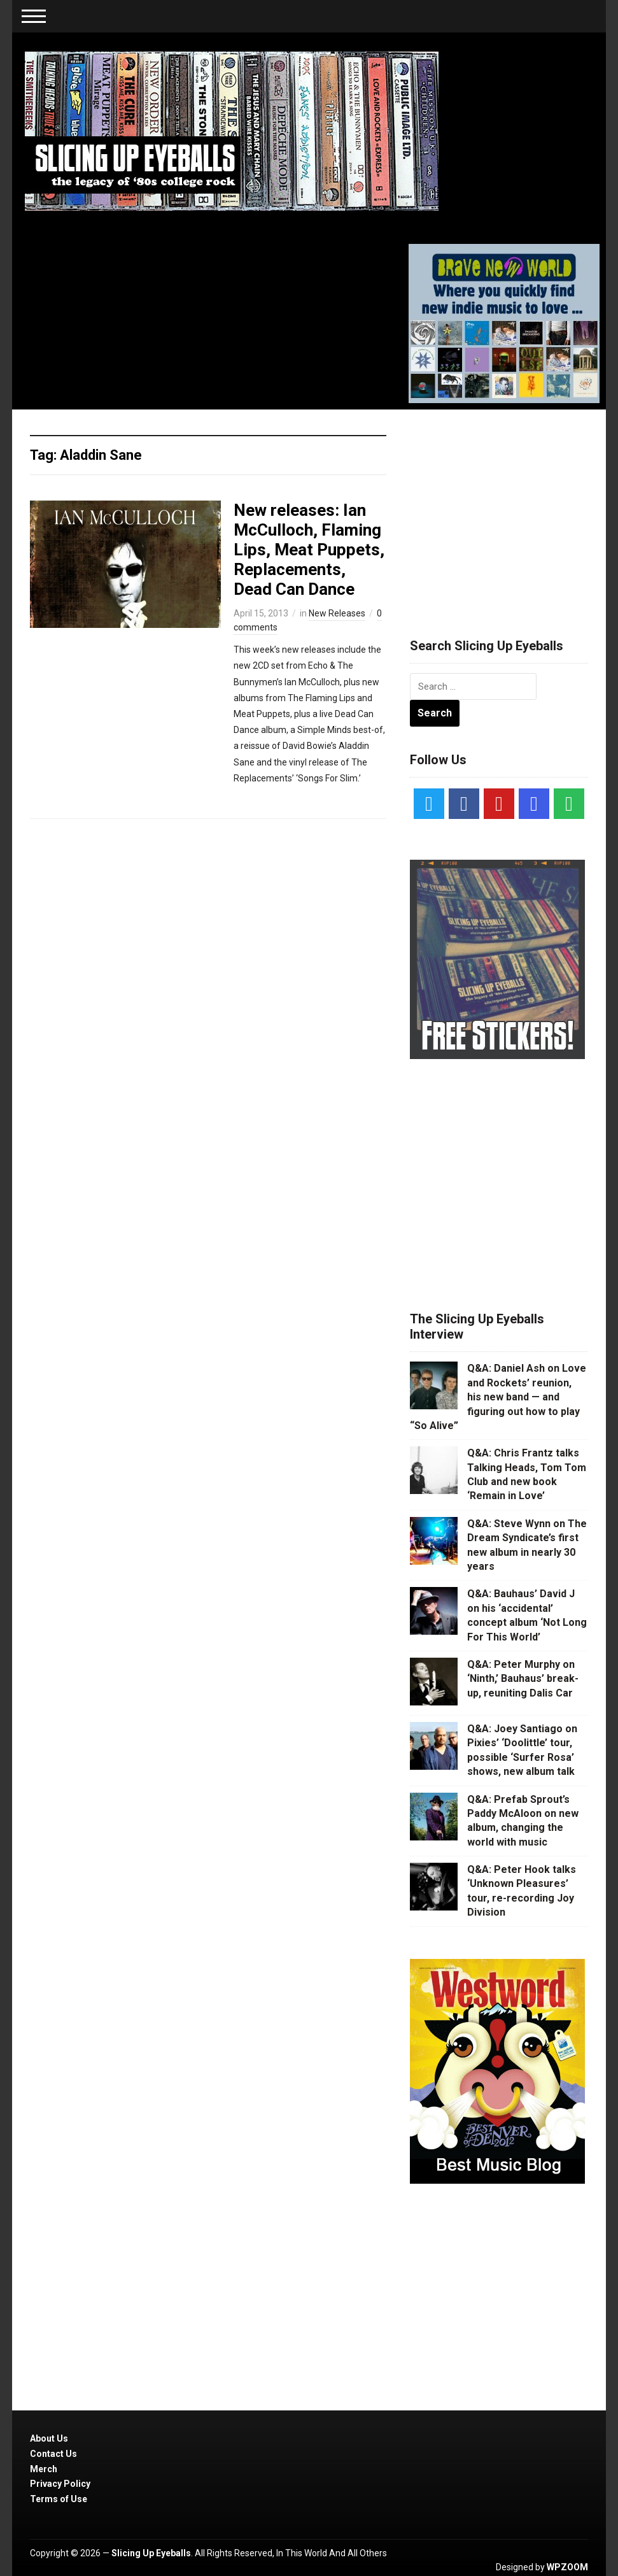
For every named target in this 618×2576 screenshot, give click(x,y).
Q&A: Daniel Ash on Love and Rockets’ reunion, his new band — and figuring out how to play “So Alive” (498, 1397)
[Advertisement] (505, 508)
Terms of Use (58, 2499)
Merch (43, 2469)
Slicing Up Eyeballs (151, 2553)
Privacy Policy (60, 2484)
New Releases (337, 613)
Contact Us (53, 2454)
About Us (49, 2438)
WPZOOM (567, 2567)
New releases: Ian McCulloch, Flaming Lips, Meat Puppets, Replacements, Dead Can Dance (309, 550)
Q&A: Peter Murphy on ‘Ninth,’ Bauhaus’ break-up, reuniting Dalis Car (523, 1678)
